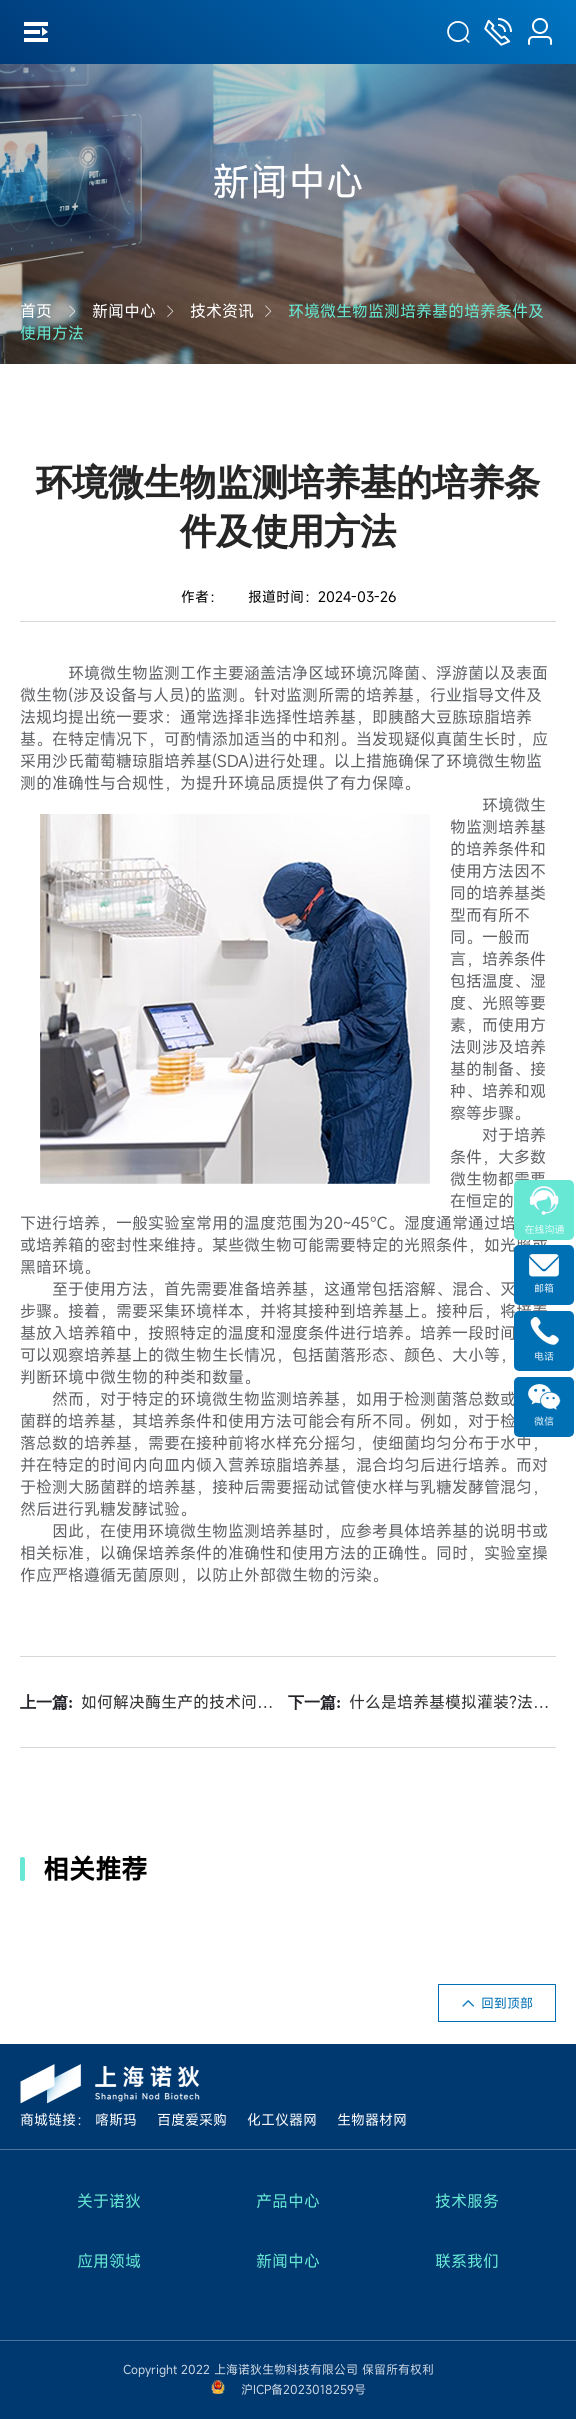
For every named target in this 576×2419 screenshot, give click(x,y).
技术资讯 (222, 311)
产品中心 (288, 2201)
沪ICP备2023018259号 (303, 2389)
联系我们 (467, 2261)
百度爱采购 (192, 2119)
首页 (36, 311)
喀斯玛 (116, 2119)
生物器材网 (372, 2119)
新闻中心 (124, 311)
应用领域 (109, 2261)
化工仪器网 (282, 2119)
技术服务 (467, 2201)
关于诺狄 (109, 2201)
